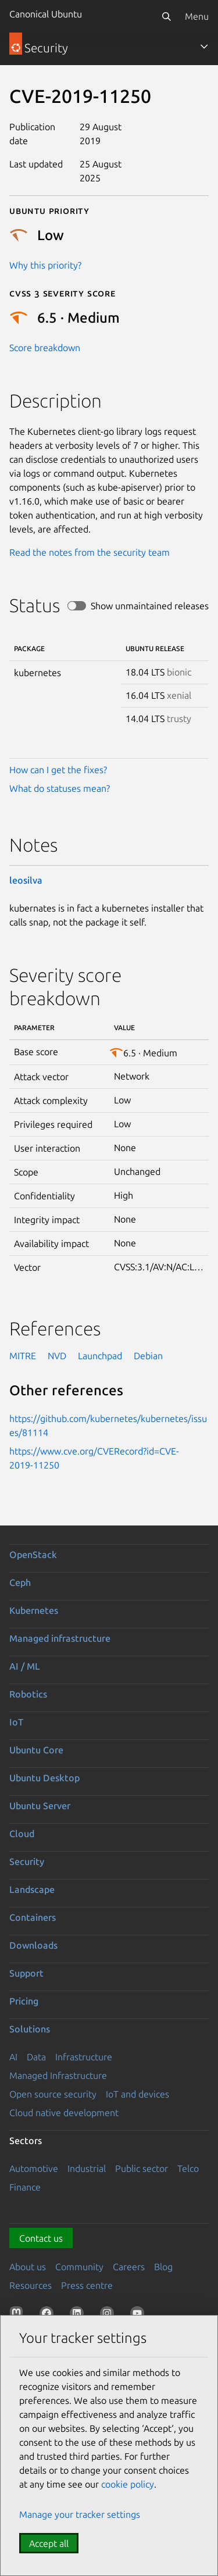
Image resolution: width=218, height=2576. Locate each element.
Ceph (20, 1582)
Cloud (21, 1833)
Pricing (23, 2001)
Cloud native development (64, 2112)
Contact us (41, 2238)
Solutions (29, 2029)
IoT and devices (137, 2094)
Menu (197, 16)
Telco (188, 2168)
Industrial (86, 2168)
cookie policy (127, 2484)
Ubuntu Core (36, 1750)
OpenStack (33, 1554)
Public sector (141, 2168)
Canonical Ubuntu (45, 14)
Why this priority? (45, 265)
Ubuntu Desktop (44, 1778)
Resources (30, 2285)
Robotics (28, 1694)
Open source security (53, 2094)
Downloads (33, 1945)
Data (36, 2057)
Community (79, 2266)
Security (26, 1861)
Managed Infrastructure (58, 2075)
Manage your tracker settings (79, 2514)
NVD (57, 1355)
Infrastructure (83, 2057)
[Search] (166, 16)
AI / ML (24, 1666)
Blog (163, 2266)
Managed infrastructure (59, 1638)
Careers (129, 2266)
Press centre (87, 2285)
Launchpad (100, 1355)
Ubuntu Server (39, 1805)
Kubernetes (33, 1610)
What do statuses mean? (59, 788)
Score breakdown (44, 347)
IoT (16, 1722)
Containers (32, 1917)
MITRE (22, 1355)
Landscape (32, 1889)
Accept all (49, 2543)
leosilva (25, 880)
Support (26, 1973)
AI (13, 2057)
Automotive (33, 2168)
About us (27, 2266)
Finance (25, 2187)
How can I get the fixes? (58, 769)
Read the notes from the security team (89, 552)
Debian (148, 1355)
